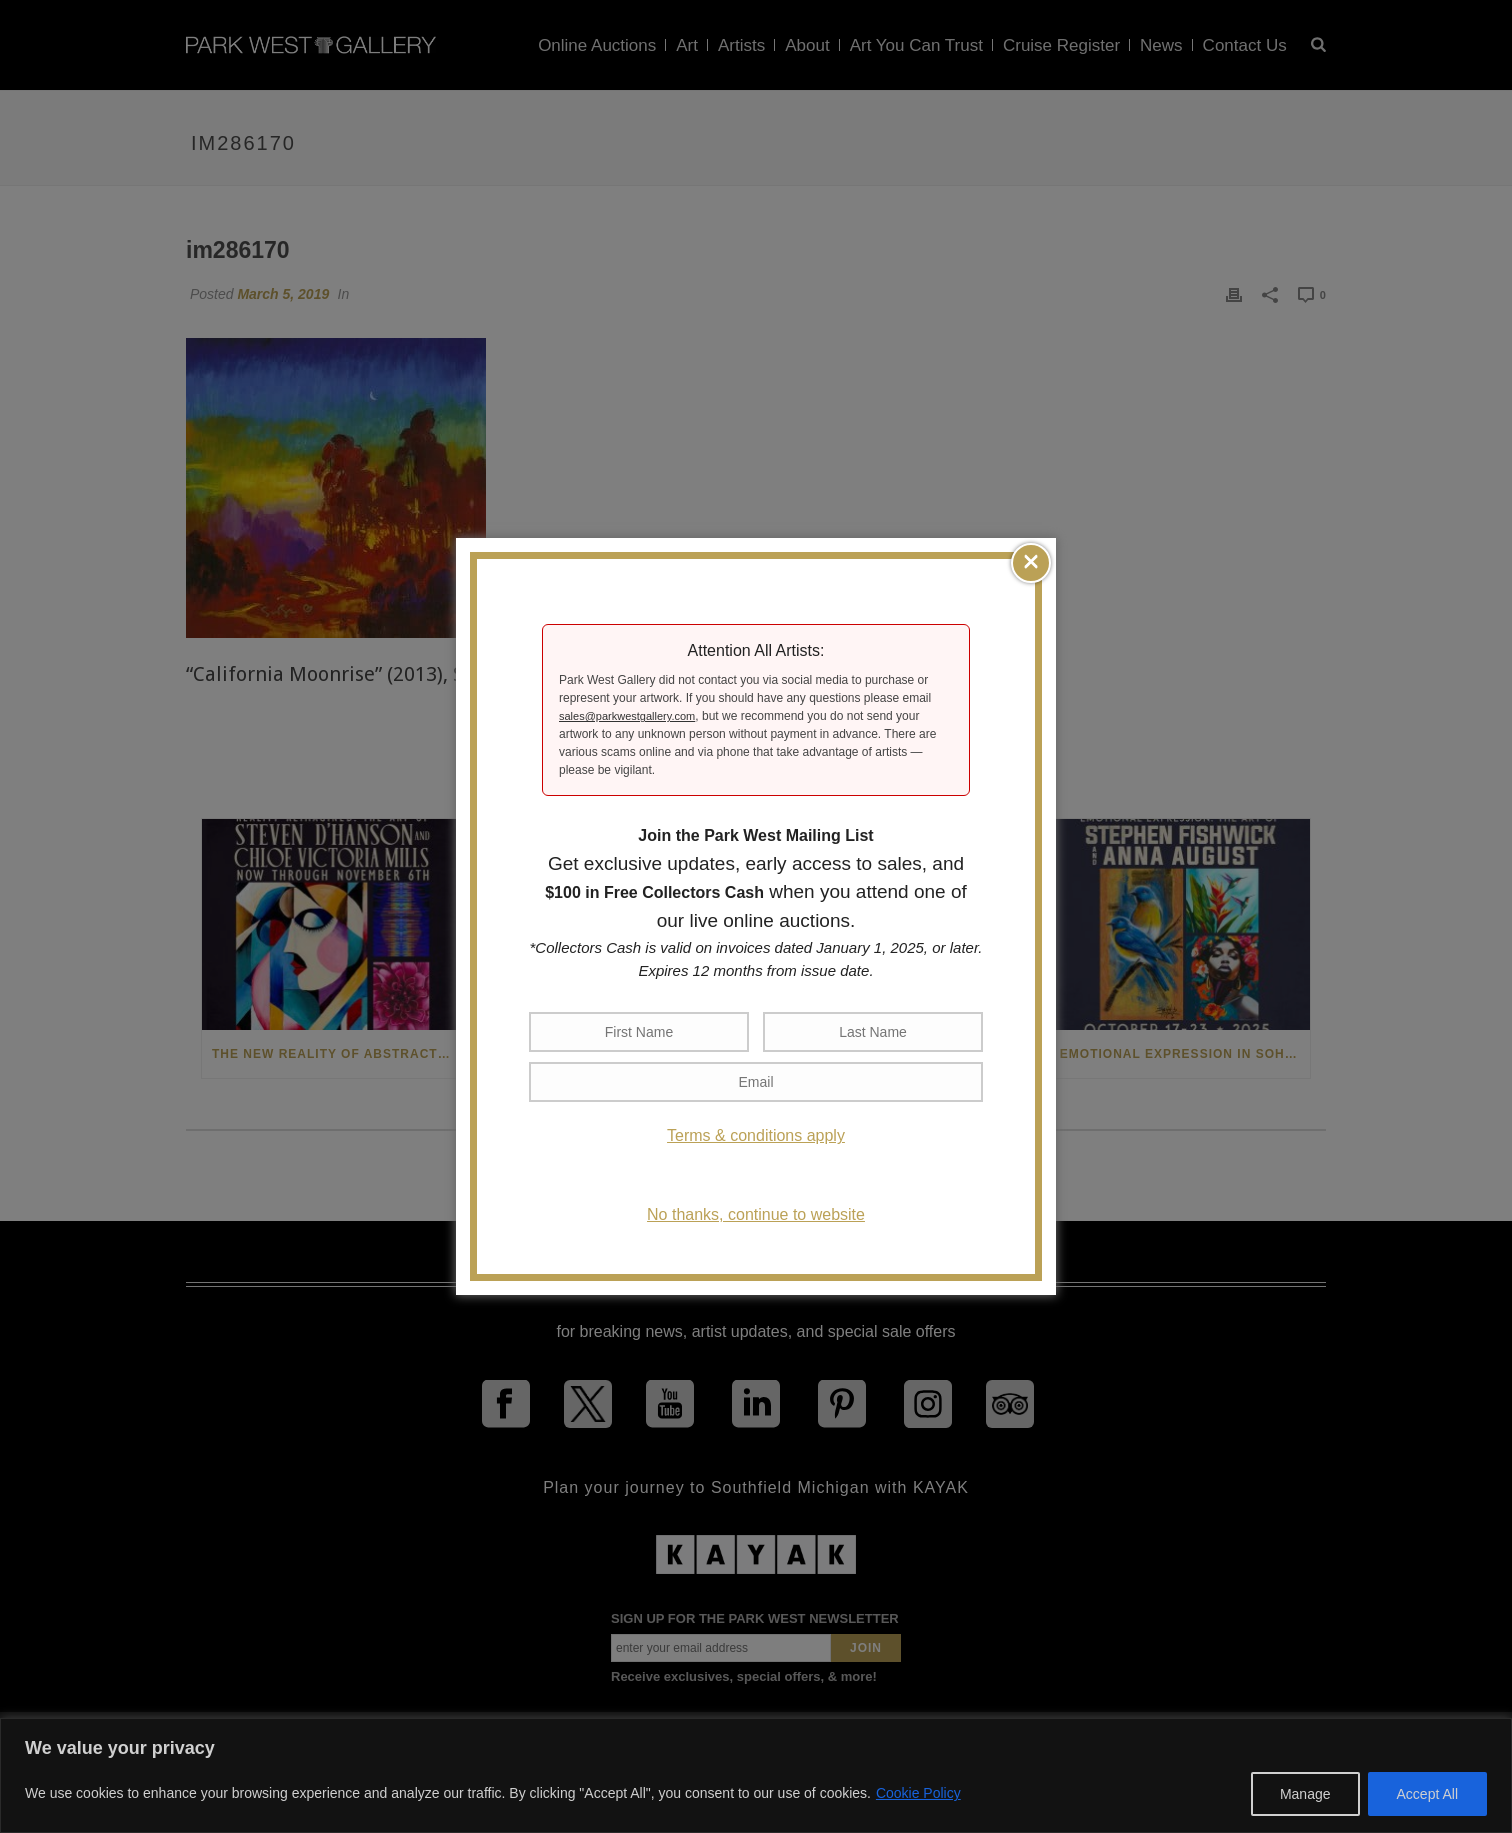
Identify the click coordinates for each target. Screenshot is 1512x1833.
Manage (1305, 1794)
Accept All (1427, 1794)
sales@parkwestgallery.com (627, 716)
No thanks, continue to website (756, 1214)
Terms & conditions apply (756, 1135)
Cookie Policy (918, 1793)
